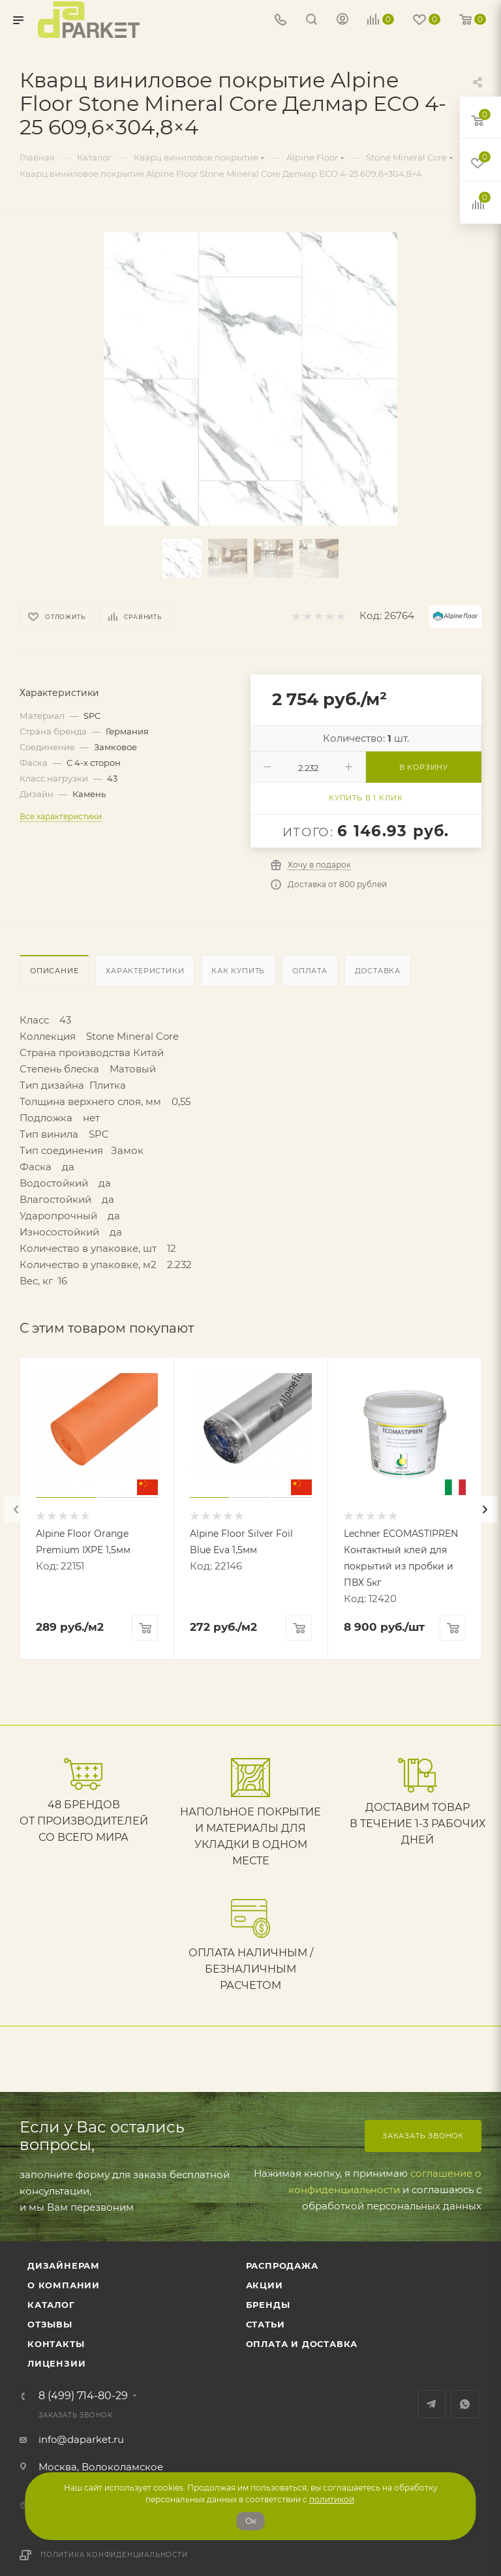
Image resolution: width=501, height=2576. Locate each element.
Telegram (432, 2404)
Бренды (268, 2304)
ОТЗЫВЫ (49, 2324)
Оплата (309, 970)
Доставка (378, 970)
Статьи (265, 2324)
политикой (331, 2499)
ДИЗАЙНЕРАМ (63, 2265)
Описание (54, 970)
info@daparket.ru (81, 2439)
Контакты (55, 2344)
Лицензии (56, 2363)
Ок (250, 2521)
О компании (63, 2285)
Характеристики (145, 970)
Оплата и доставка (302, 2344)
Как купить (238, 970)
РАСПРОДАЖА (282, 2265)
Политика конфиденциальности (114, 2555)
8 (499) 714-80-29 (83, 2396)
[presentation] (16, 1509)
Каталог (51, 2304)
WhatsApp (465, 2404)
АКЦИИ (264, 2285)
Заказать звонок (423, 2135)
